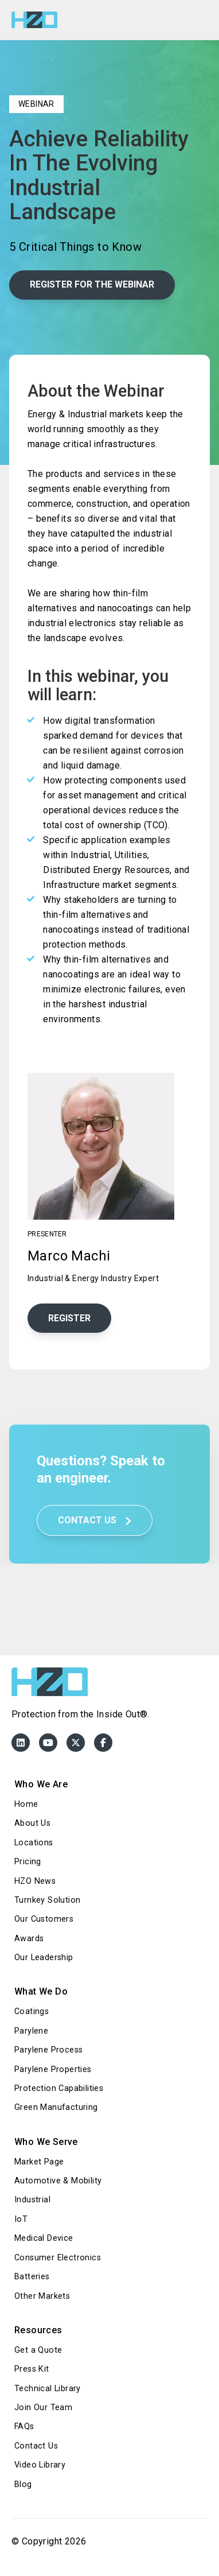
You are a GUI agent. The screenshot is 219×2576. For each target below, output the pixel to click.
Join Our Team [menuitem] (43, 2407)
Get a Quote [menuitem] (38, 2350)
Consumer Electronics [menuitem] (57, 2258)
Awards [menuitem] (29, 1938)
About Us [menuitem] (32, 1823)
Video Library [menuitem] (39, 2465)
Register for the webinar (92, 284)
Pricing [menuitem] (27, 1862)
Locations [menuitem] (33, 1843)
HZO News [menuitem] (35, 1881)
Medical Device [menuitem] (43, 2238)
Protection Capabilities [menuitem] (58, 2088)
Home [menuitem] (26, 1804)
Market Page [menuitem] (39, 2162)
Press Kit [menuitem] (31, 2369)
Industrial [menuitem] (32, 2200)
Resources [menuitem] (38, 2330)
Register (69, 1318)
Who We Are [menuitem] (41, 1784)
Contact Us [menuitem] (36, 2446)
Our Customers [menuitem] (43, 1919)
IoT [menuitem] (21, 2219)
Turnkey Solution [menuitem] (47, 1900)
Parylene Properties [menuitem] (53, 2069)
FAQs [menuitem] (24, 2426)
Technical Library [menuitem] (47, 2388)
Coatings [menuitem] (31, 2011)
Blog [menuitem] (23, 2484)
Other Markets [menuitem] (42, 2296)
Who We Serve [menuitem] (46, 2141)
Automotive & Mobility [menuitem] (57, 2181)
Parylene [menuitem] (31, 2031)
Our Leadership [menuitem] (43, 1957)
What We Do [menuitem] (41, 1991)
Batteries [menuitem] (32, 2277)
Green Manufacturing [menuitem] (56, 2107)
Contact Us (94, 1520)
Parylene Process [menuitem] (48, 2050)
